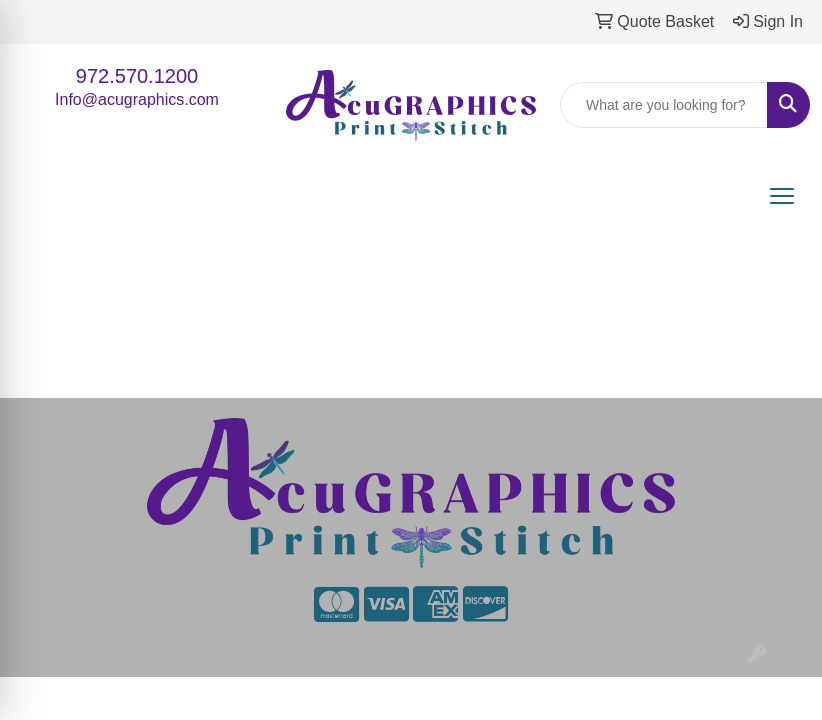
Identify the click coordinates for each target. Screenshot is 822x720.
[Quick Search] (664, 105)
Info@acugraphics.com (137, 99)
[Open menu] (782, 196)
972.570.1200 (137, 76)
